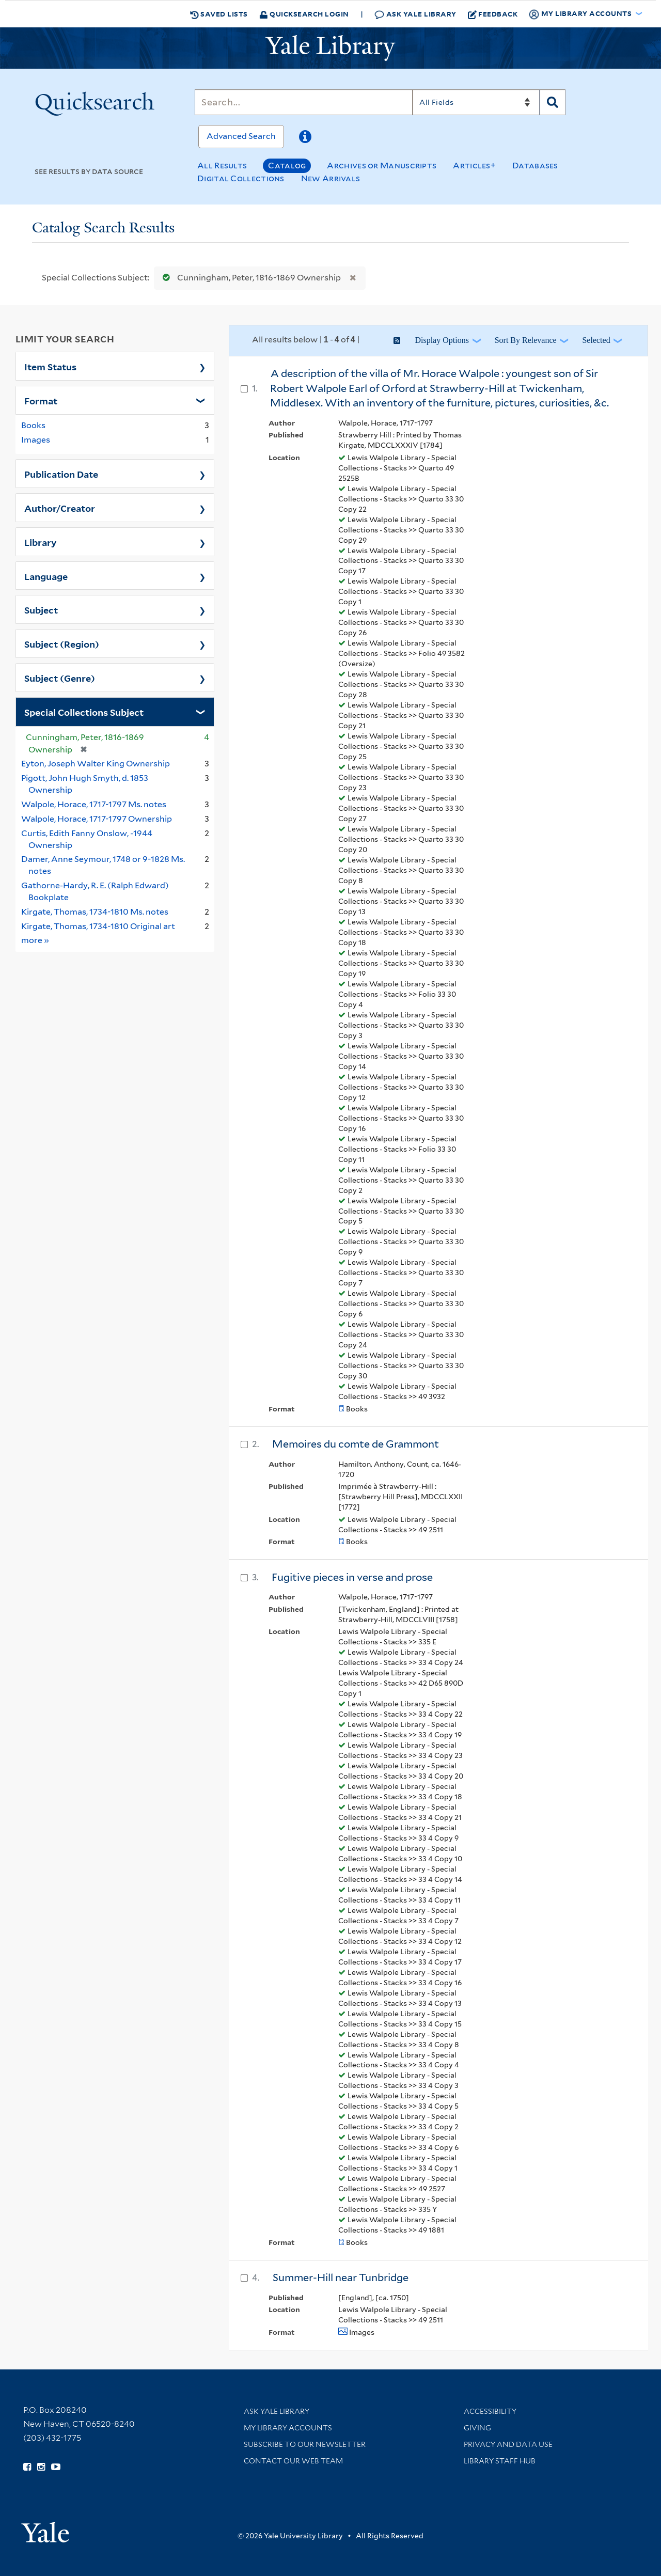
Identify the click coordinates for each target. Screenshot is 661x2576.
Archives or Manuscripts (381, 165)
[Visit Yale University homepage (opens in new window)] (45, 2528)
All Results (222, 165)
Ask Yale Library (415, 14)
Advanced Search (241, 136)
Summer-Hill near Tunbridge (340, 2277)
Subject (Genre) (59, 677)
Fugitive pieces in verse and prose (352, 1577)
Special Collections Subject (84, 711)
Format (40, 400)
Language (46, 576)
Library (40, 542)
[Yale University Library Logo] (330, 48)
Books (33, 425)
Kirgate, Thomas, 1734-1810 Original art (98, 926)
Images (35, 440)
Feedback (493, 14)
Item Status (50, 366)
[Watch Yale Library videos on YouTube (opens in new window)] (55, 2467)
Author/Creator (59, 507)
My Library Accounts (288, 2428)
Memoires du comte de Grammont (355, 1444)
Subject (41, 609)
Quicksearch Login (304, 14)
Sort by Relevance (526, 340)
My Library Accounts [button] (581, 14)
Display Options (441, 340)
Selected (596, 340)
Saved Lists (219, 14)
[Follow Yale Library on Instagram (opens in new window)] (41, 2467)
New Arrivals (330, 178)
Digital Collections (241, 178)
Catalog (287, 165)
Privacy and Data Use (508, 2444)
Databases (535, 165)
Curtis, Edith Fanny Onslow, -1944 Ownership (86, 839)
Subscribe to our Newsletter (305, 2444)
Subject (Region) (61, 643)
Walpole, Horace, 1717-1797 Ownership (96, 819)
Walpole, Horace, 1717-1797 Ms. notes (93, 804)
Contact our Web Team (293, 2461)
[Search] (304, 102)
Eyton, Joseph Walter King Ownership (95, 763)
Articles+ (474, 165)
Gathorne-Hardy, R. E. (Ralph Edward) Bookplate (95, 891)
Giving (477, 2428)
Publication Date (61, 473)
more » (35, 939)
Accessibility (490, 2411)
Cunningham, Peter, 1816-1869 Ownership (249, 277)
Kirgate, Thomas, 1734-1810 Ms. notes (94, 912)
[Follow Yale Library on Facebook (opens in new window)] (27, 2467)
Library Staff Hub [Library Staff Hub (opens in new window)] (500, 2461)
